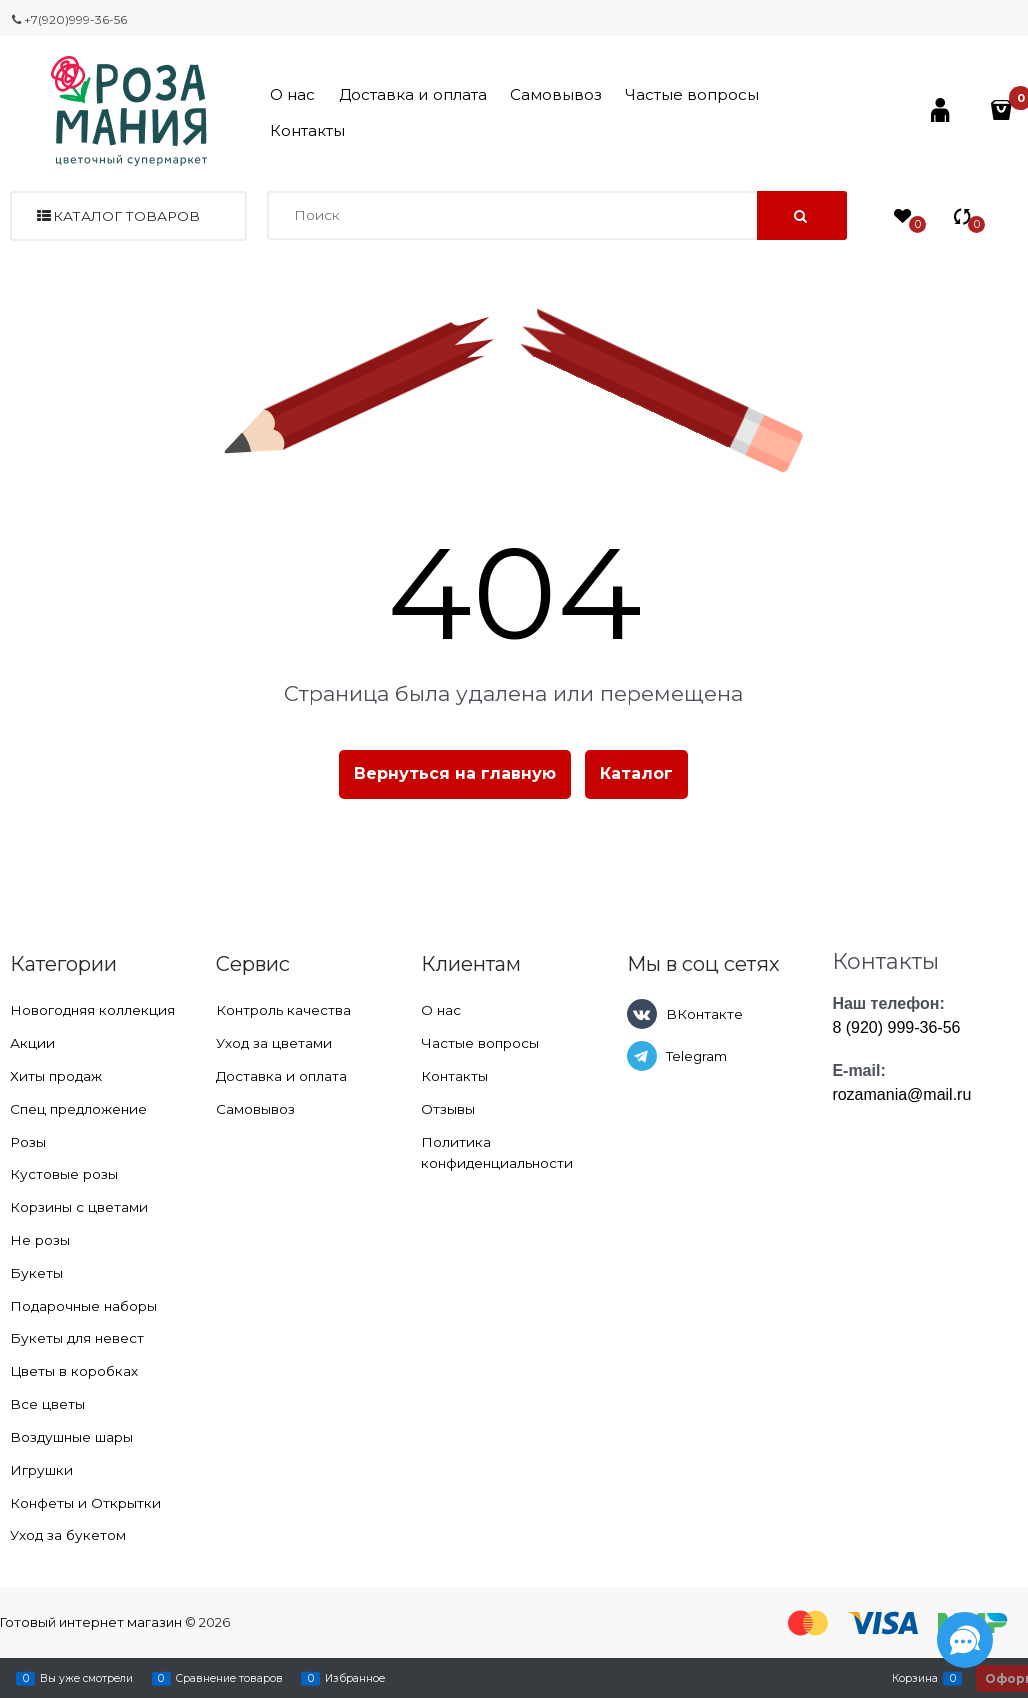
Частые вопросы (692, 94)
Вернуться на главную (455, 773)
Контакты (307, 130)
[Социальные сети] (965, 1640)
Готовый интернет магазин (91, 1622)
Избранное (355, 1678)
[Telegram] (642, 1056)
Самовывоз (556, 94)
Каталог (636, 773)
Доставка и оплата (413, 94)
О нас (292, 94)
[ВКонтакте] (642, 1014)
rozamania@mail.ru (901, 1094)
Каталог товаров (126, 216)
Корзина (915, 1678)
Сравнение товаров (229, 1678)
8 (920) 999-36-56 (896, 1027)
